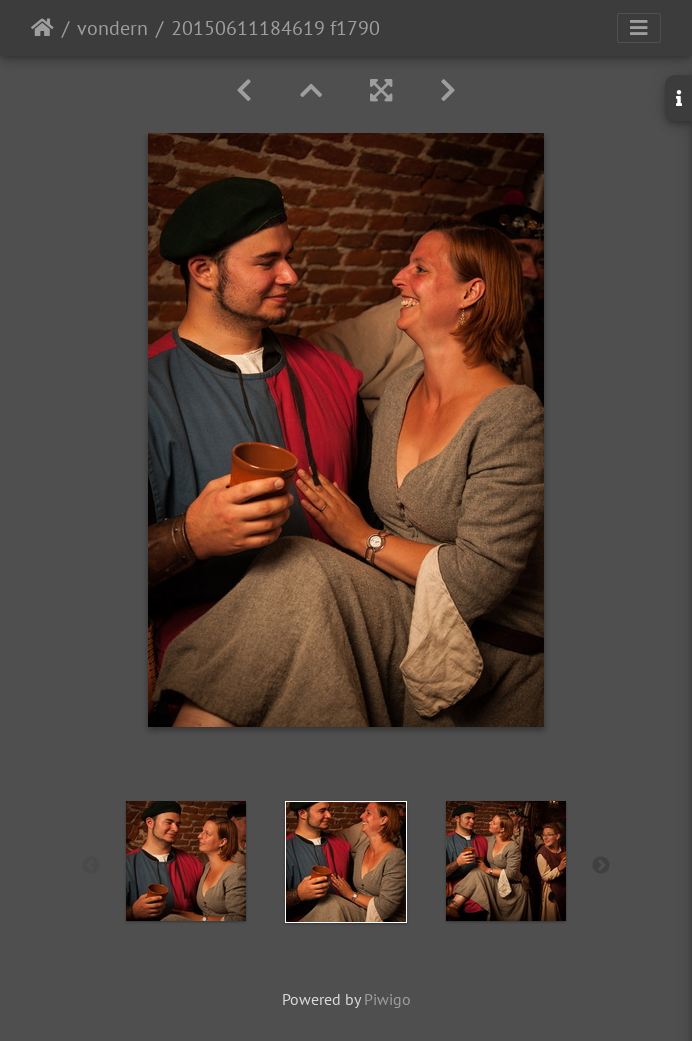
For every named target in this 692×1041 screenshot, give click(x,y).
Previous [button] (91, 866)
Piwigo (387, 999)
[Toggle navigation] (639, 28)
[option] (186, 861)
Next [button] (601, 866)
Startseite (42, 28)
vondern (112, 28)
